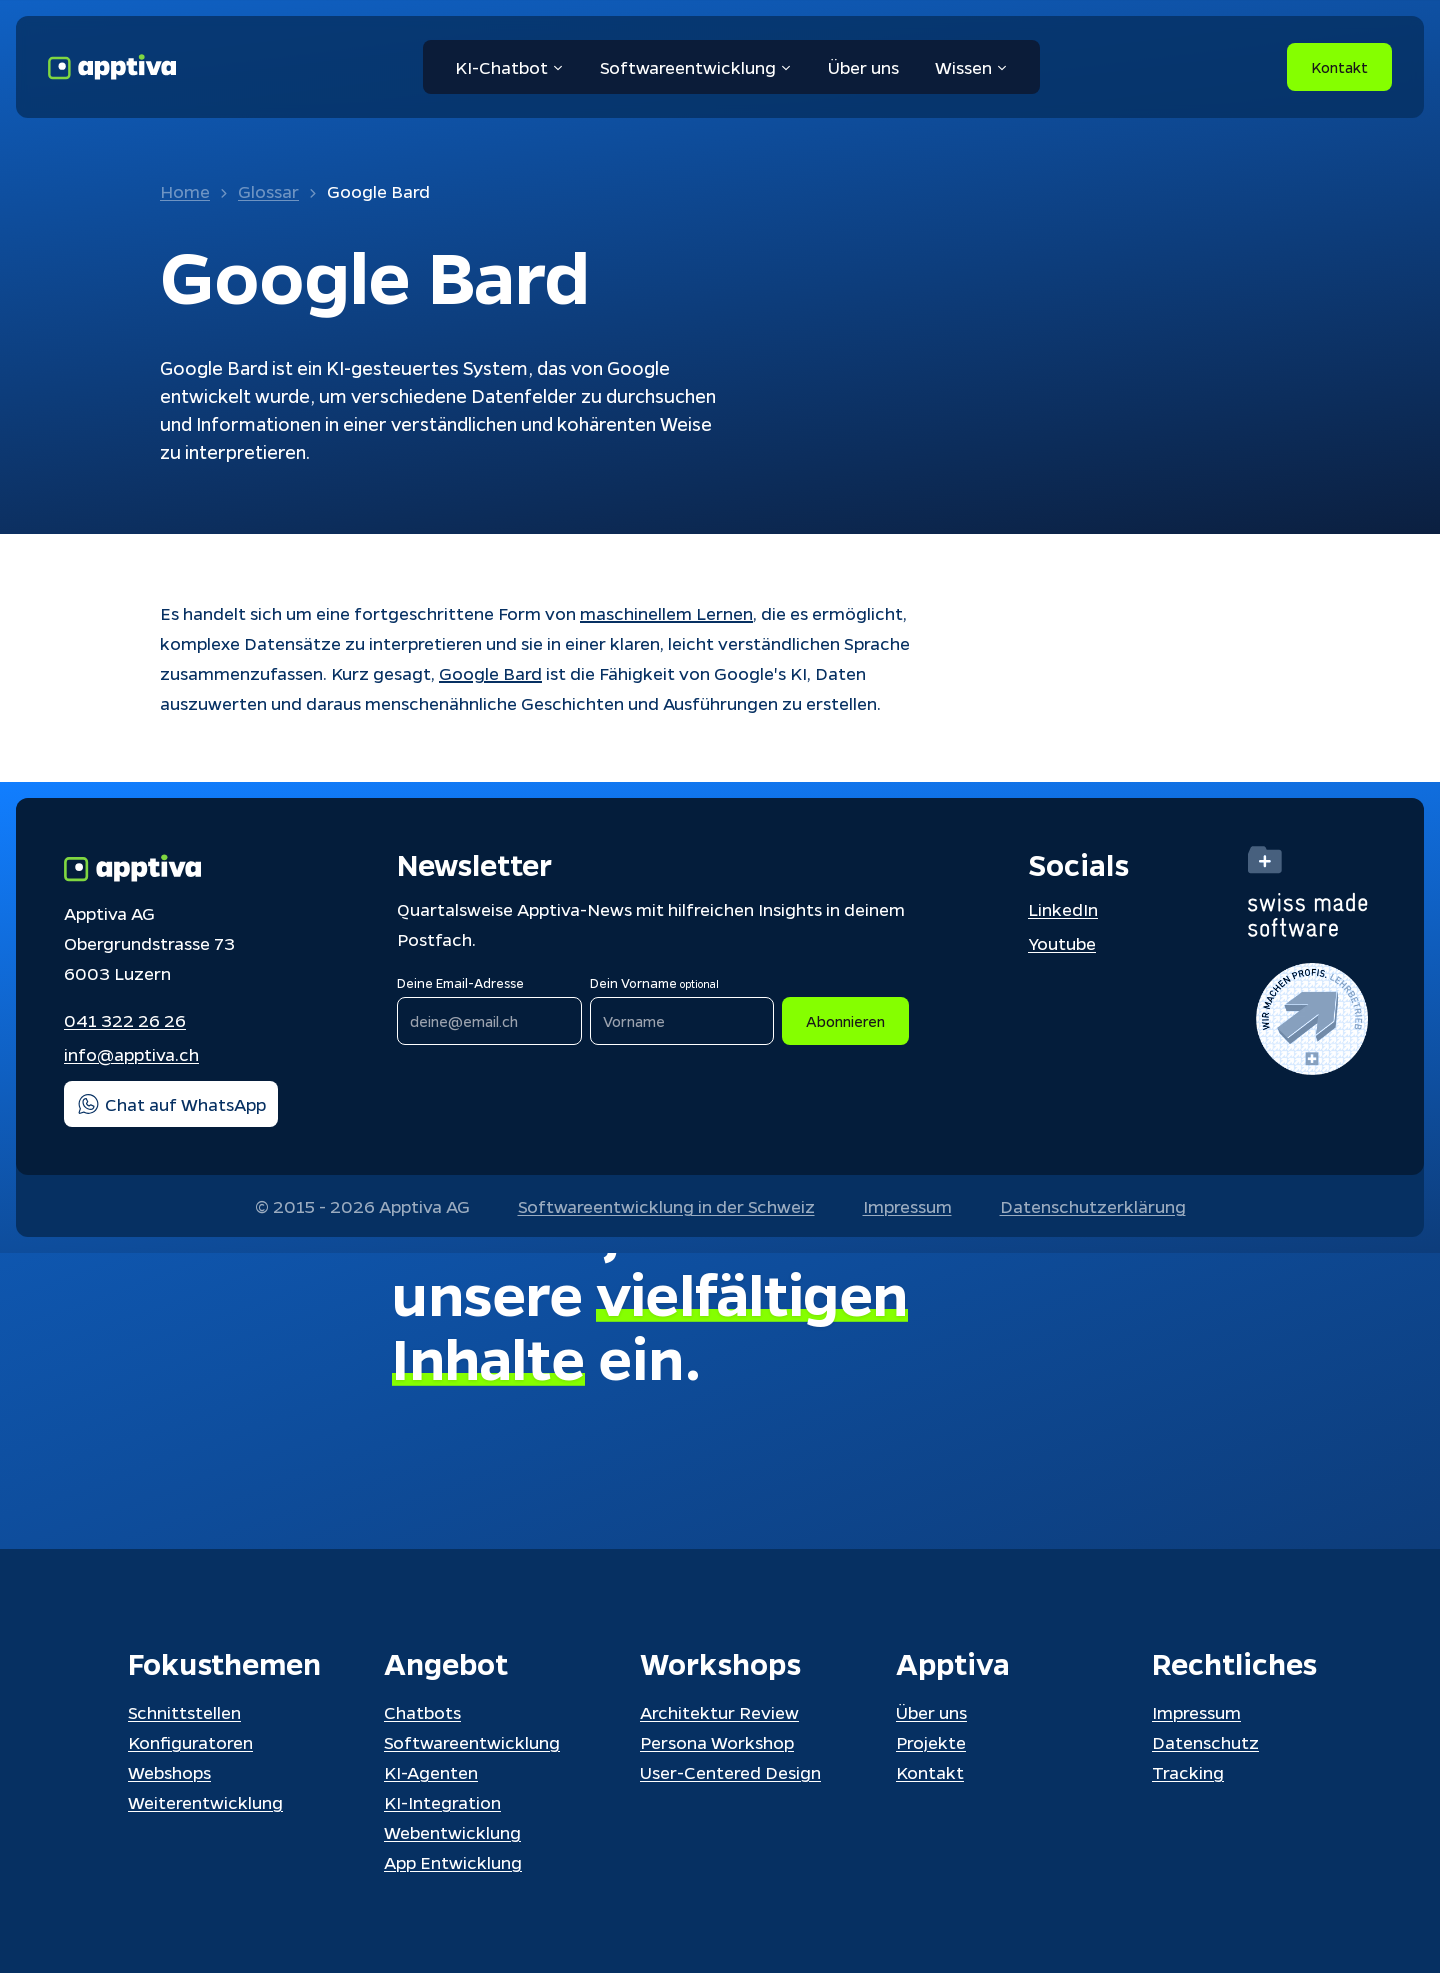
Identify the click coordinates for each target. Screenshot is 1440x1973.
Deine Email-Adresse (460, 982)
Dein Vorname (654, 982)
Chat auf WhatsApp (171, 1104)
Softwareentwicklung (696, 67)
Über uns (863, 67)
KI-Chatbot (509, 67)
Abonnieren (845, 1021)
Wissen (971, 67)
